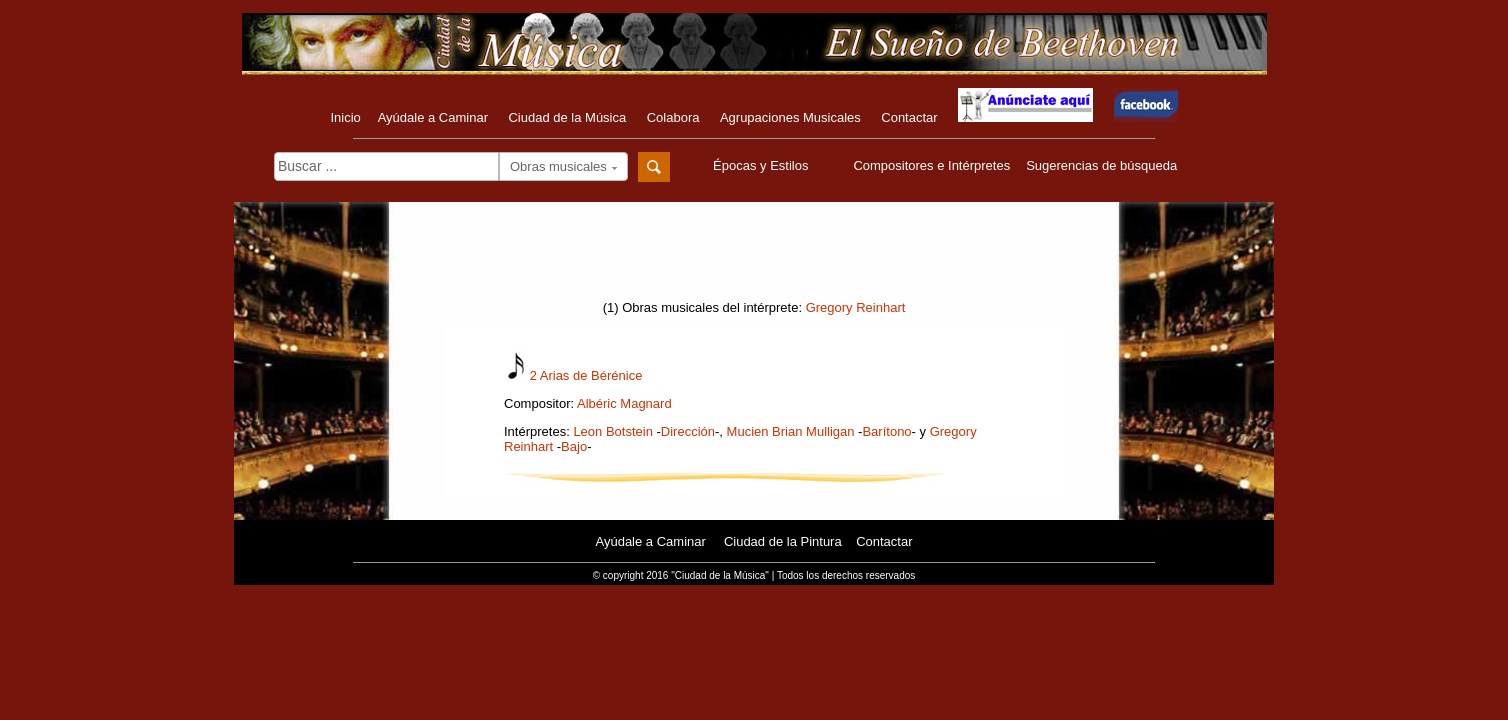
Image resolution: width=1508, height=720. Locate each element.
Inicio (345, 117)
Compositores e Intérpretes (931, 165)
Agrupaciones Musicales (790, 117)
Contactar (909, 117)
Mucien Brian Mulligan (791, 431)
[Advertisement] (754, 257)
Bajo (574, 446)
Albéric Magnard (624, 403)
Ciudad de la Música (567, 117)
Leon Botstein (613, 431)
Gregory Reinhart (856, 307)
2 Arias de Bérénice (586, 375)
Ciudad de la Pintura (783, 541)
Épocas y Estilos (763, 165)
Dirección (688, 431)
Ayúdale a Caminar (433, 117)
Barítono (886, 431)
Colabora (673, 117)
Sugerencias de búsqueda (1101, 165)
